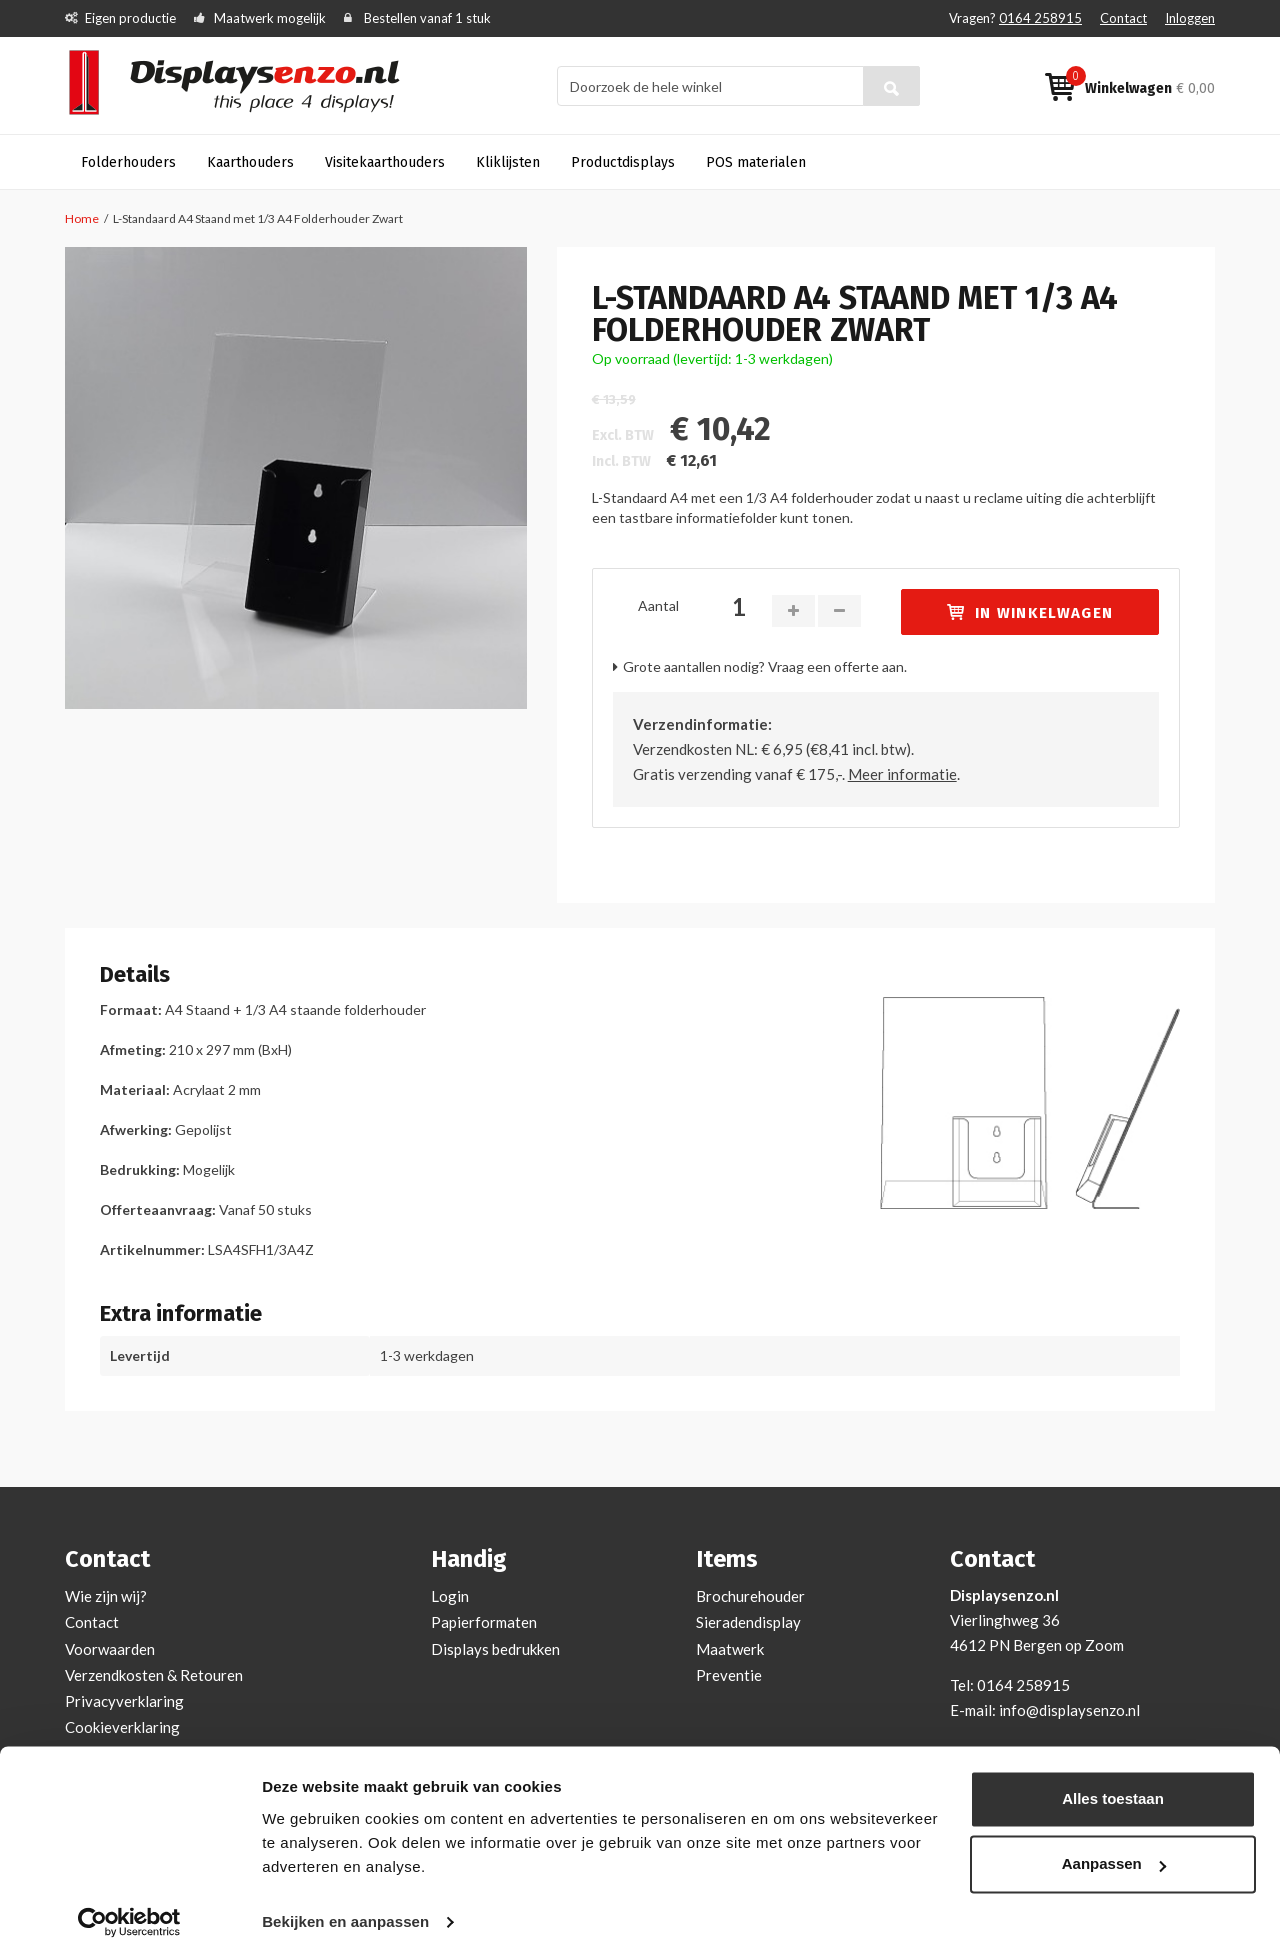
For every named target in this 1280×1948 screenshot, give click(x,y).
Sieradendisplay (748, 1622)
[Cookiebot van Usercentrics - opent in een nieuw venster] (129, 1909)
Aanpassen (1114, 1850)
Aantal (658, 605)
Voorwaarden (110, 1649)
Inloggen (1190, 18)
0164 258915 (1040, 18)
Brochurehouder (750, 1596)
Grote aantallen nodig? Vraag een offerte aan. (765, 666)
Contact (1123, 18)
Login (450, 1596)
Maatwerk (730, 1649)
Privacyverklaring (124, 1701)
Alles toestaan (1113, 1785)
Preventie (729, 1675)
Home (82, 218)
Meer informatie (902, 774)
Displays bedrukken (495, 1649)
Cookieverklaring (122, 1727)
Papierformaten (484, 1622)
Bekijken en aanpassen (345, 1908)
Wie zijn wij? (106, 1596)
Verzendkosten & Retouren (154, 1675)
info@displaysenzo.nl (1069, 1710)
